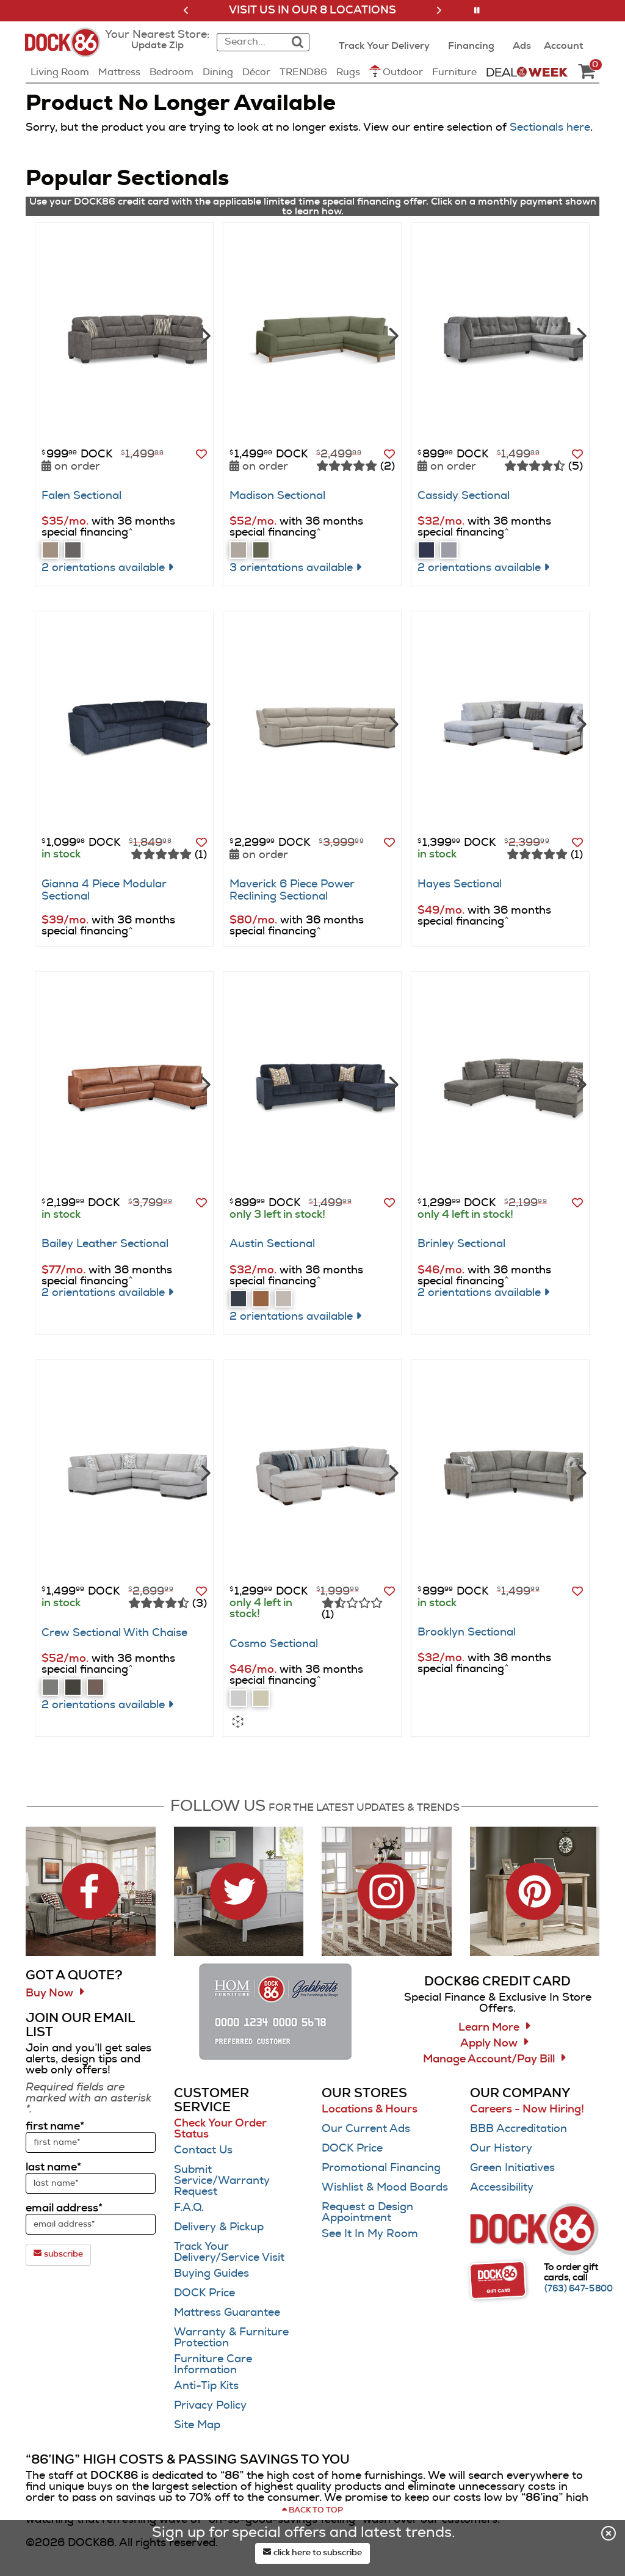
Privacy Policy (210, 2405)
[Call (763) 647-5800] (578, 2288)
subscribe (58, 2253)
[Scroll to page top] (312, 2510)
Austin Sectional (272, 1244)
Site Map (197, 2425)
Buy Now (49, 1993)
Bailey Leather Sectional (105, 1244)
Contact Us (203, 2150)
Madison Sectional (277, 495)
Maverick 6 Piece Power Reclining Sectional (292, 890)
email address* (64, 2208)
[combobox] (250, 42)
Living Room (60, 72)
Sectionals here (550, 127)
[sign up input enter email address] (91, 2224)
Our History (501, 2148)
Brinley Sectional (461, 1244)
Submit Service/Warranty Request (222, 2180)
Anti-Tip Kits (206, 2386)
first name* (55, 2126)
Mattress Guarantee (227, 2312)
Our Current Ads (366, 2128)
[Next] (204, 334)
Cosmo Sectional (273, 1644)
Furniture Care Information (213, 2365)
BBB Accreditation (518, 2128)
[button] (186, 10)
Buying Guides (211, 2273)
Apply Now (489, 2043)
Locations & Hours (369, 2109)
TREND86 (303, 72)
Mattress (119, 72)
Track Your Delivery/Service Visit (229, 2252)
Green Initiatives (512, 2168)
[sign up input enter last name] (91, 2183)
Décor (256, 72)
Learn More (488, 2027)
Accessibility (501, 2187)
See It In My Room (370, 2234)
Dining (218, 72)
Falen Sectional (81, 495)
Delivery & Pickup (219, 2227)
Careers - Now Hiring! (527, 2109)
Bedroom (171, 72)
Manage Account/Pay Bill (489, 2059)
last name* (53, 2167)
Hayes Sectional (459, 884)
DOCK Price (204, 2293)
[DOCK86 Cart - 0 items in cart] (586, 72)
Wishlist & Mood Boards (385, 2187)
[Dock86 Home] (66, 49)
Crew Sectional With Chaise (114, 1633)
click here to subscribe (312, 2552)
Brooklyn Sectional (466, 1632)
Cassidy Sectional (463, 495)
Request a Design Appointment (367, 2213)
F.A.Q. (189, 2207)
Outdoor (395, 71)
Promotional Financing (381, 2168)
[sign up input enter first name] (91, 2142)
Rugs (348, 72)
